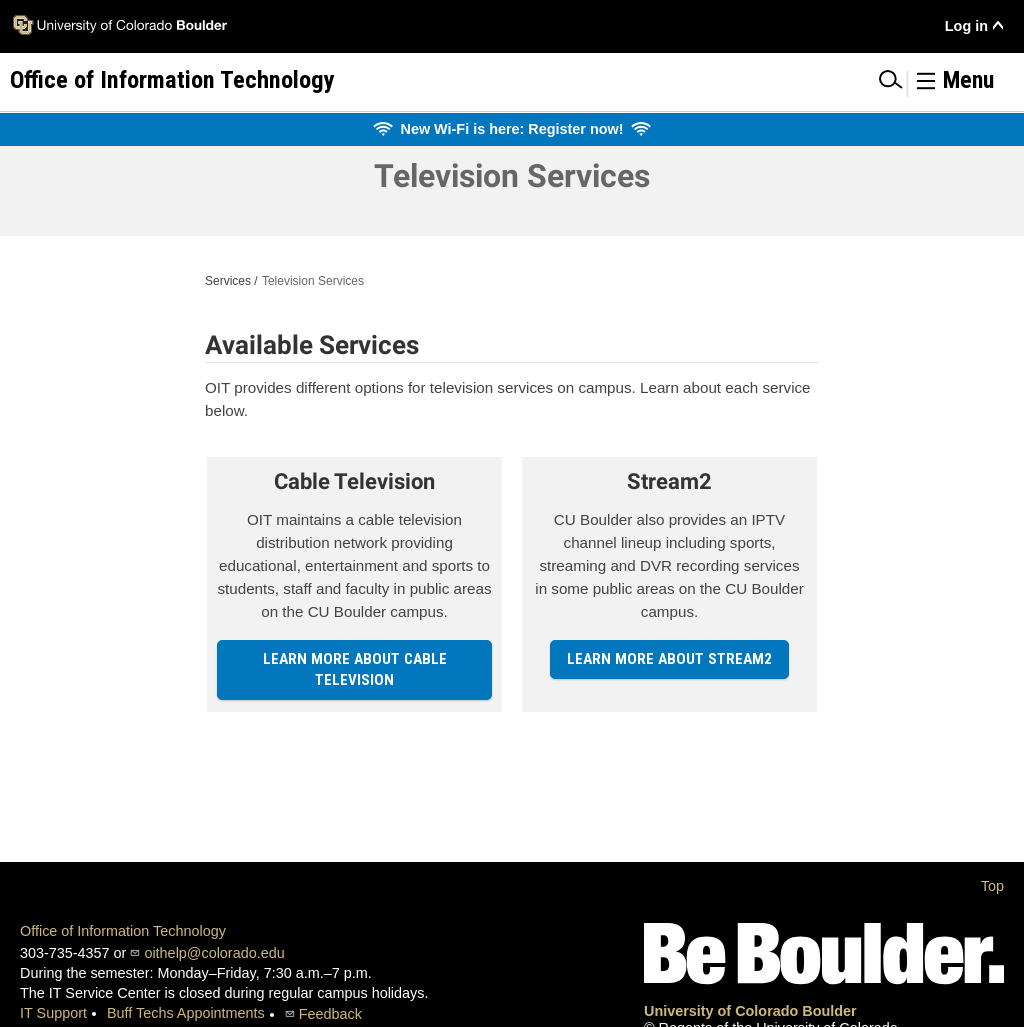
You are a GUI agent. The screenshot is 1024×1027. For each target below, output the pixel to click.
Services (228, 281)
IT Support (53, 1013)
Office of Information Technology (123, 931)
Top (992, 886)
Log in (966, 26)
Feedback (330, 1014)
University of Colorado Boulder (750, 1011)
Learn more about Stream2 (669, 659)
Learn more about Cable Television (355, 669)
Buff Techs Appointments (186, 1013)
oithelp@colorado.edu (214, 953)
